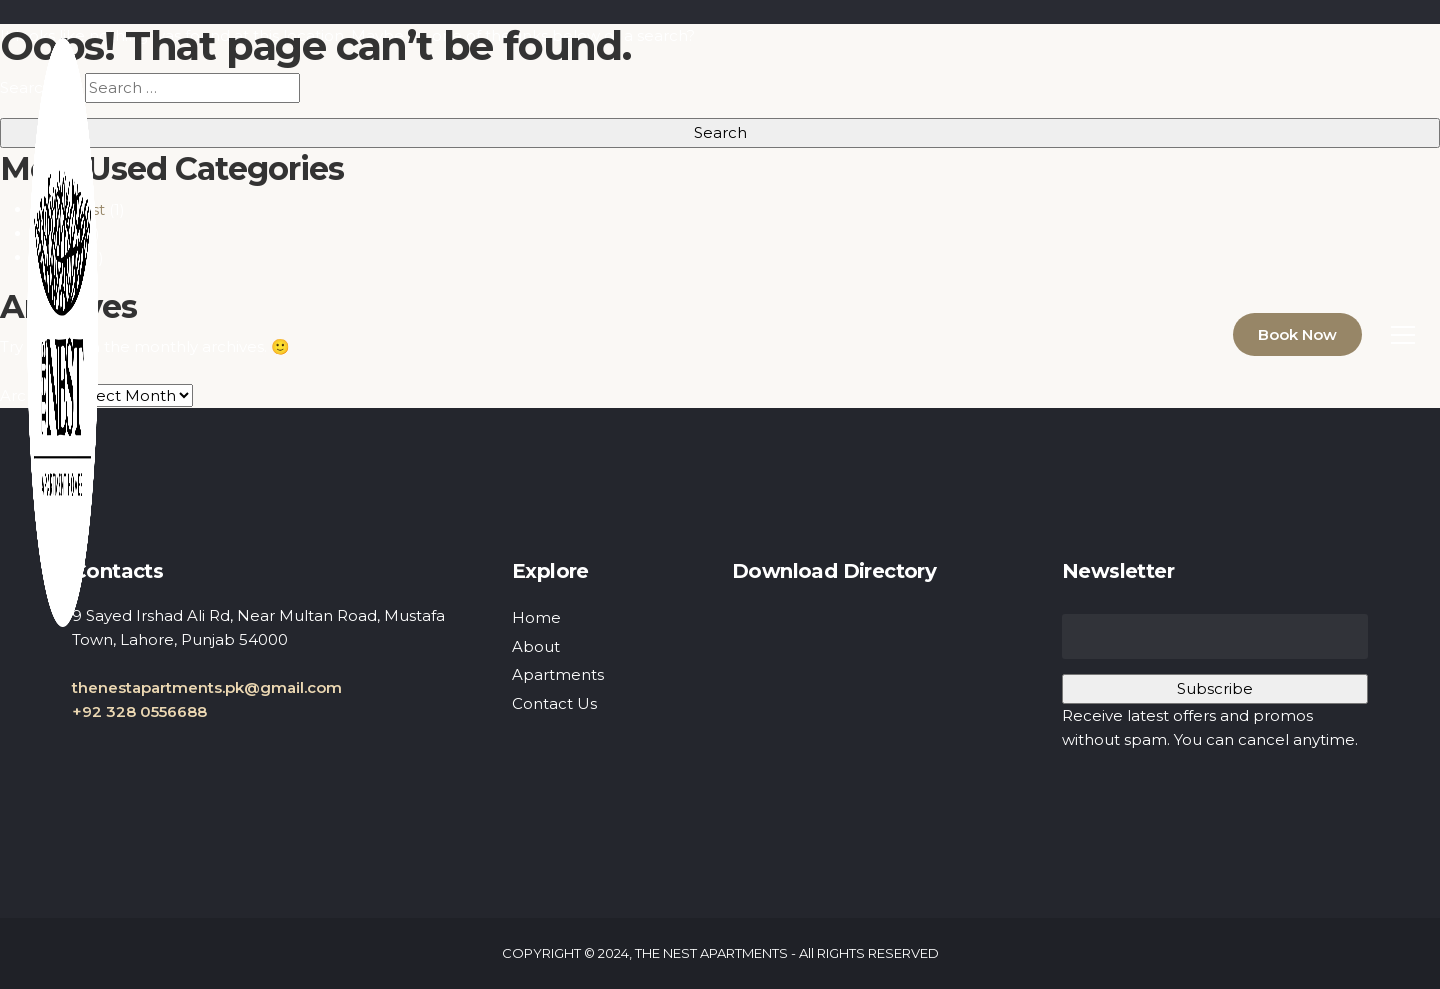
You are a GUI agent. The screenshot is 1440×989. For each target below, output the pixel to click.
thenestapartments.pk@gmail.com (207, 687)
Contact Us (554, 703)
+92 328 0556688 (139, 711)
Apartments (558, 674)
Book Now (1297, 334)
